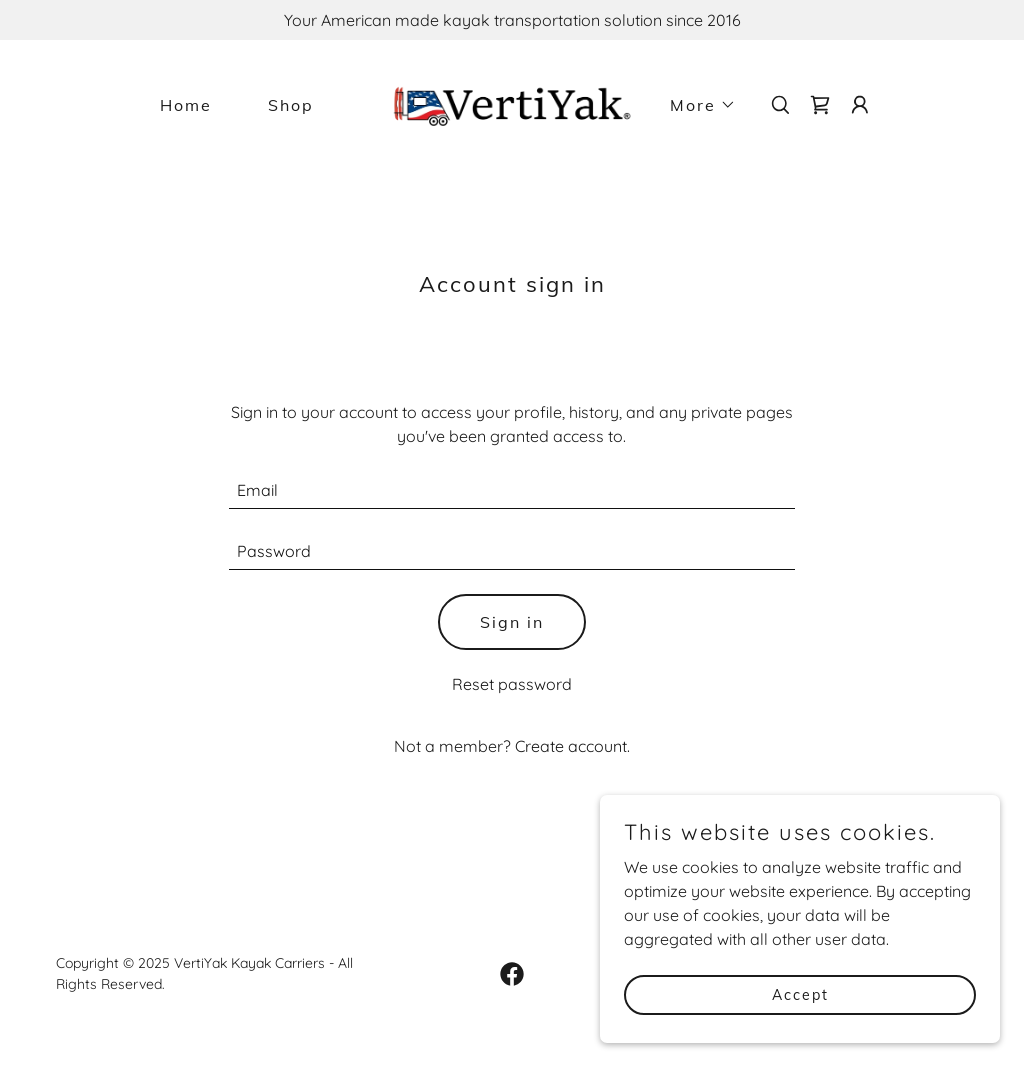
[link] (511, 103)
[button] (695, 105)
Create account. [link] (572, 746)
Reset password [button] (512, 684)
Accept (800, 994)
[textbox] (511, 490)
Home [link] (186, 105)
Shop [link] (291, 105)
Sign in (512, 622)
